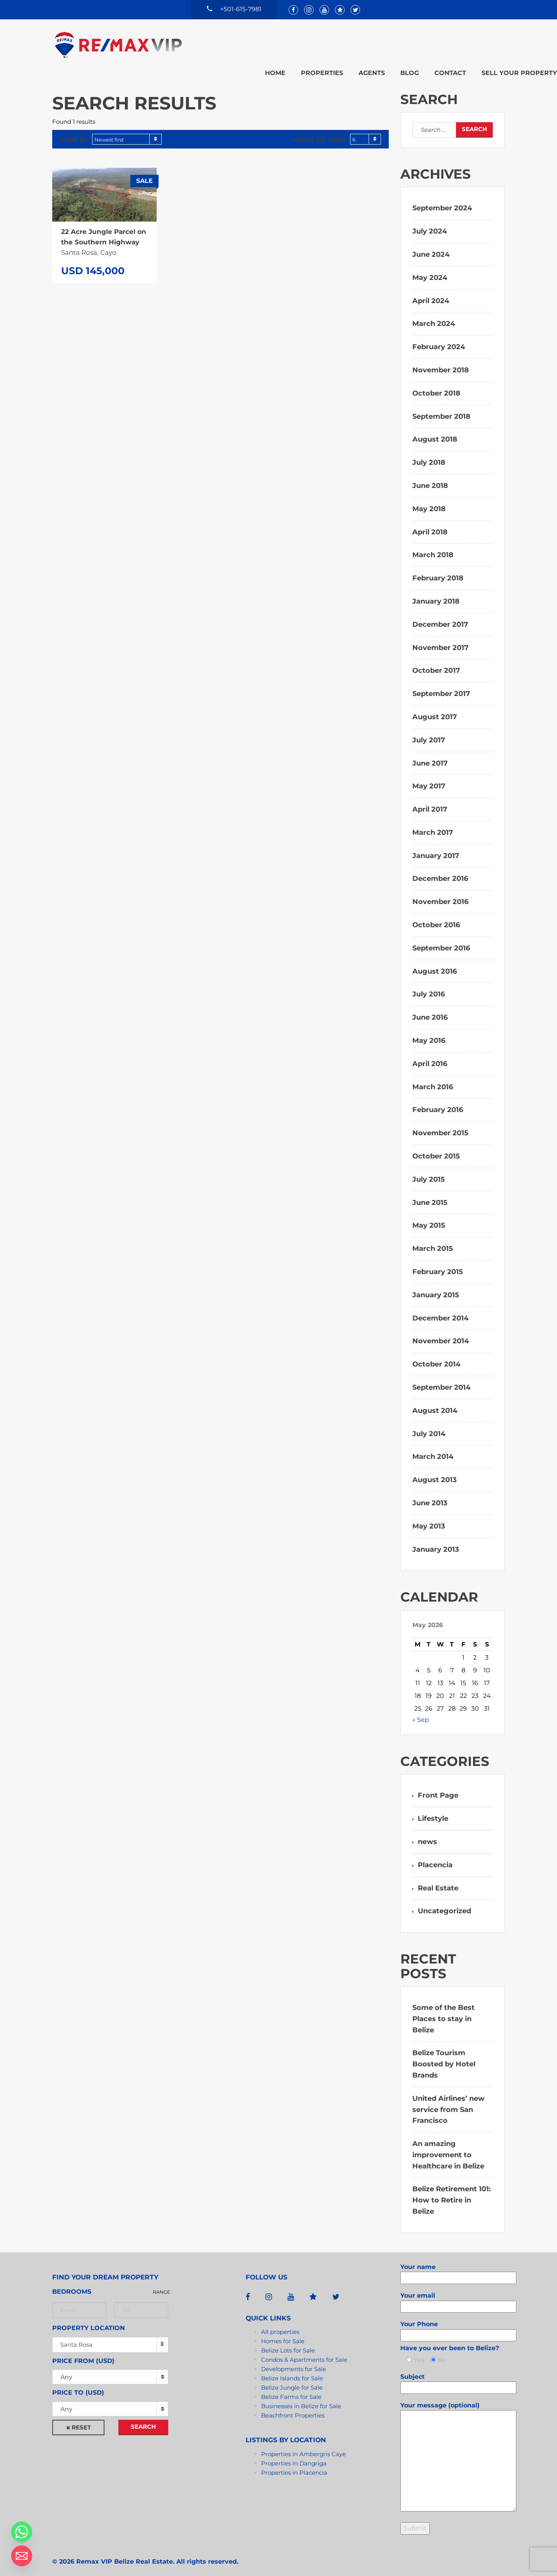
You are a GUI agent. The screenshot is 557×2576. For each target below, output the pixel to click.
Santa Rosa (76, 2336)
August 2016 (434, 963)
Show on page (319, 131)
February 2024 (438, 339)
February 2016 (437, 1102)
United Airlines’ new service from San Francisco (448, 2101)
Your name (458, 2264)
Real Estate (438, 1880)
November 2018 (440, 362)
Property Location (88, 2320)
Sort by (74, 131)
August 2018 (434, 431)
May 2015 (428, 1217)
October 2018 (436, 385)
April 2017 (429, 801)
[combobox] (127, 131)
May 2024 (429, 269)
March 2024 (433, 316)
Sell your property (467, 43)
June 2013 (430, 1495)
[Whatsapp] (21, 2531)
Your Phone (458, 2322)
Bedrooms (71, 2283)
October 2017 (436, 663)
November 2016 (440, 894)
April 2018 (430, 524)
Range (161, 2284)
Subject (458, 2374)
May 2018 (429, 500)
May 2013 (428, 1518)
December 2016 (440, 871)
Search (143, 2418)
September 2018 (441, 408)
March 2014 (432, 1449)
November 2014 (440, 1333)
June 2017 (430, 755)
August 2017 (434, 709)
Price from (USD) (83, 2352)
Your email (458, 2293)
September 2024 (442, 200)
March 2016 (432, 1079)
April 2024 (430, 292)
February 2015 (437, 1263)
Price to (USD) (78, 2384)
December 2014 (440, 1310)
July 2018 (428, 454)
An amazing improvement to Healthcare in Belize (448, 2147)
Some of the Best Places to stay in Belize (443, 2010)
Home (223, 43)
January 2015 (435, 1287)
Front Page (438, 1787)
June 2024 (430, 246)
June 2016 (430, 1009)
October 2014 (436, 1356)
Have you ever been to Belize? (449, 2340)
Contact (398, 43)
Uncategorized (444, 1903)
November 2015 (440, 1125)
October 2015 (436, 1148)
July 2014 (428, 1425)
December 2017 (440, 616)
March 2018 (432, 547)
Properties (270, 43)
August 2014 (434, 1402)
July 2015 (428, 1171)
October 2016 (436, 917)
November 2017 (440, 639)
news (427, 1833)
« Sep (420, 1712)
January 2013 (435, 1541)
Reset (81, 2419)
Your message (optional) (458, 2449)
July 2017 (428, 732)
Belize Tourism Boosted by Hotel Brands (443, 2056)
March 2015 (432, 1241)
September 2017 (441, 686)
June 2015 (430, 1194)
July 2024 (429, 223)
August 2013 (434, 1472)
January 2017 (435, 847)
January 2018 (436, 593)
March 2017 (432, 824)
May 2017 (428, 778)
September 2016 (441, 940)
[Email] (21, 2555)
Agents (319, 43)
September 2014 (441, 1379)
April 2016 (429, 1055)
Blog (357, 43)
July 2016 (428, 986)
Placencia (435, 1857)
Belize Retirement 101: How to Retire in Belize (451, 2192)
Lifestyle (433, 1811)
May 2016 (428, 1032)
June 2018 (430, 477)
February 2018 (437, 570)
